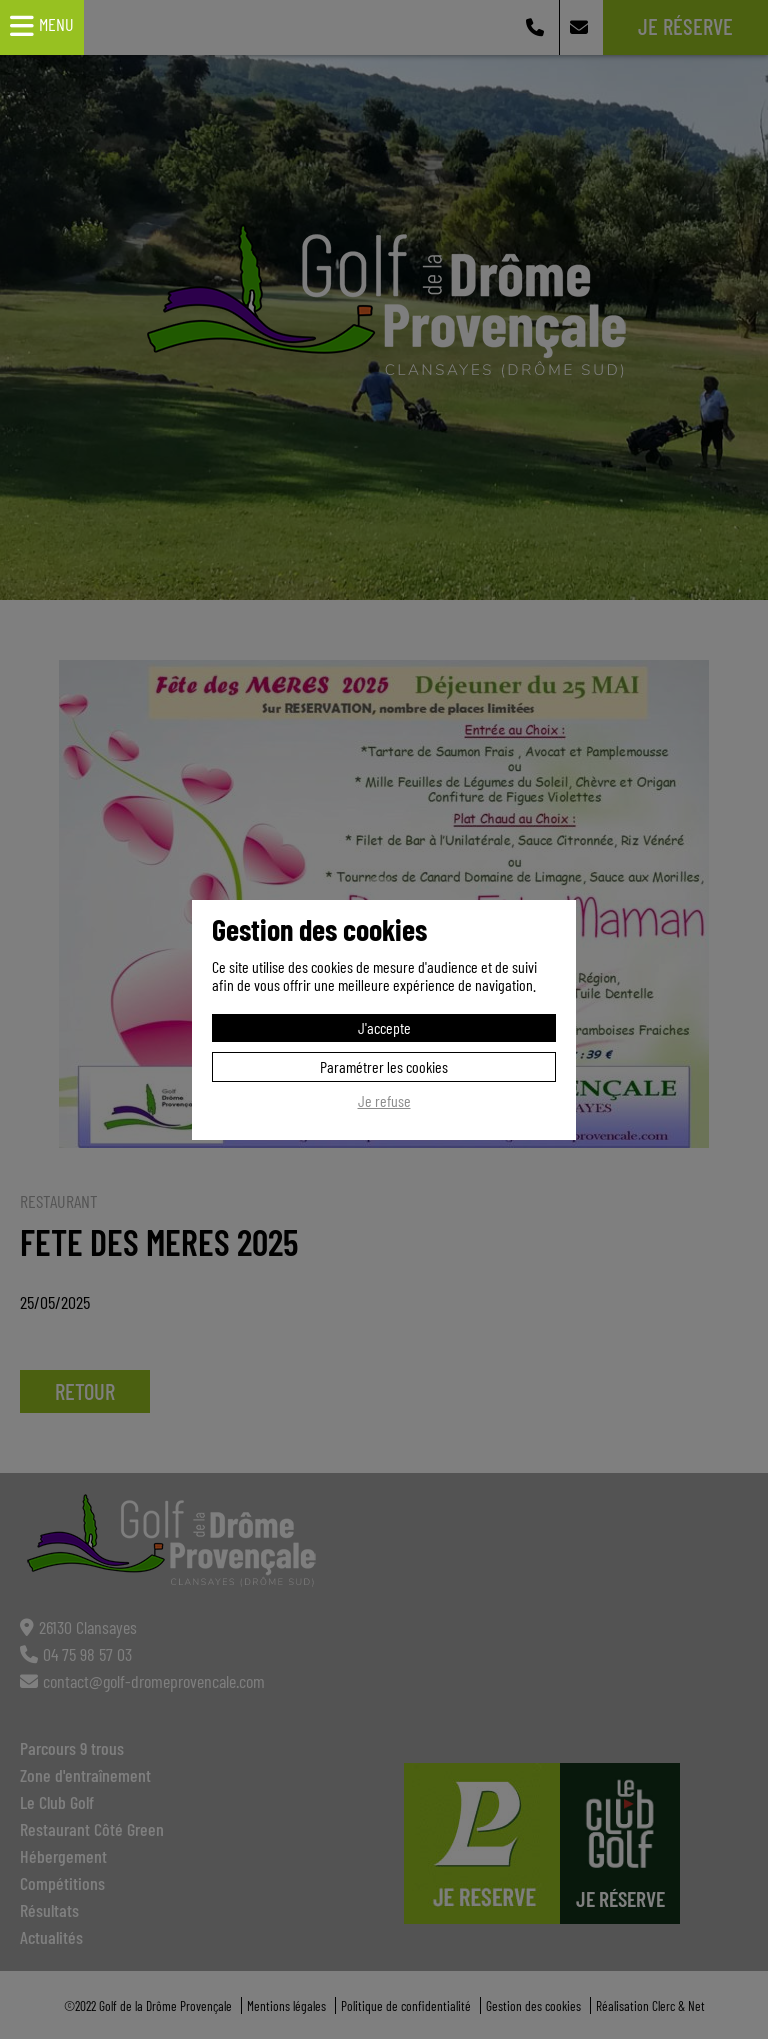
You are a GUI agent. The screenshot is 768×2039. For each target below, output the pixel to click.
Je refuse (384, 1101)
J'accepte (384, 1027)
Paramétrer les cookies (384, 1066)
